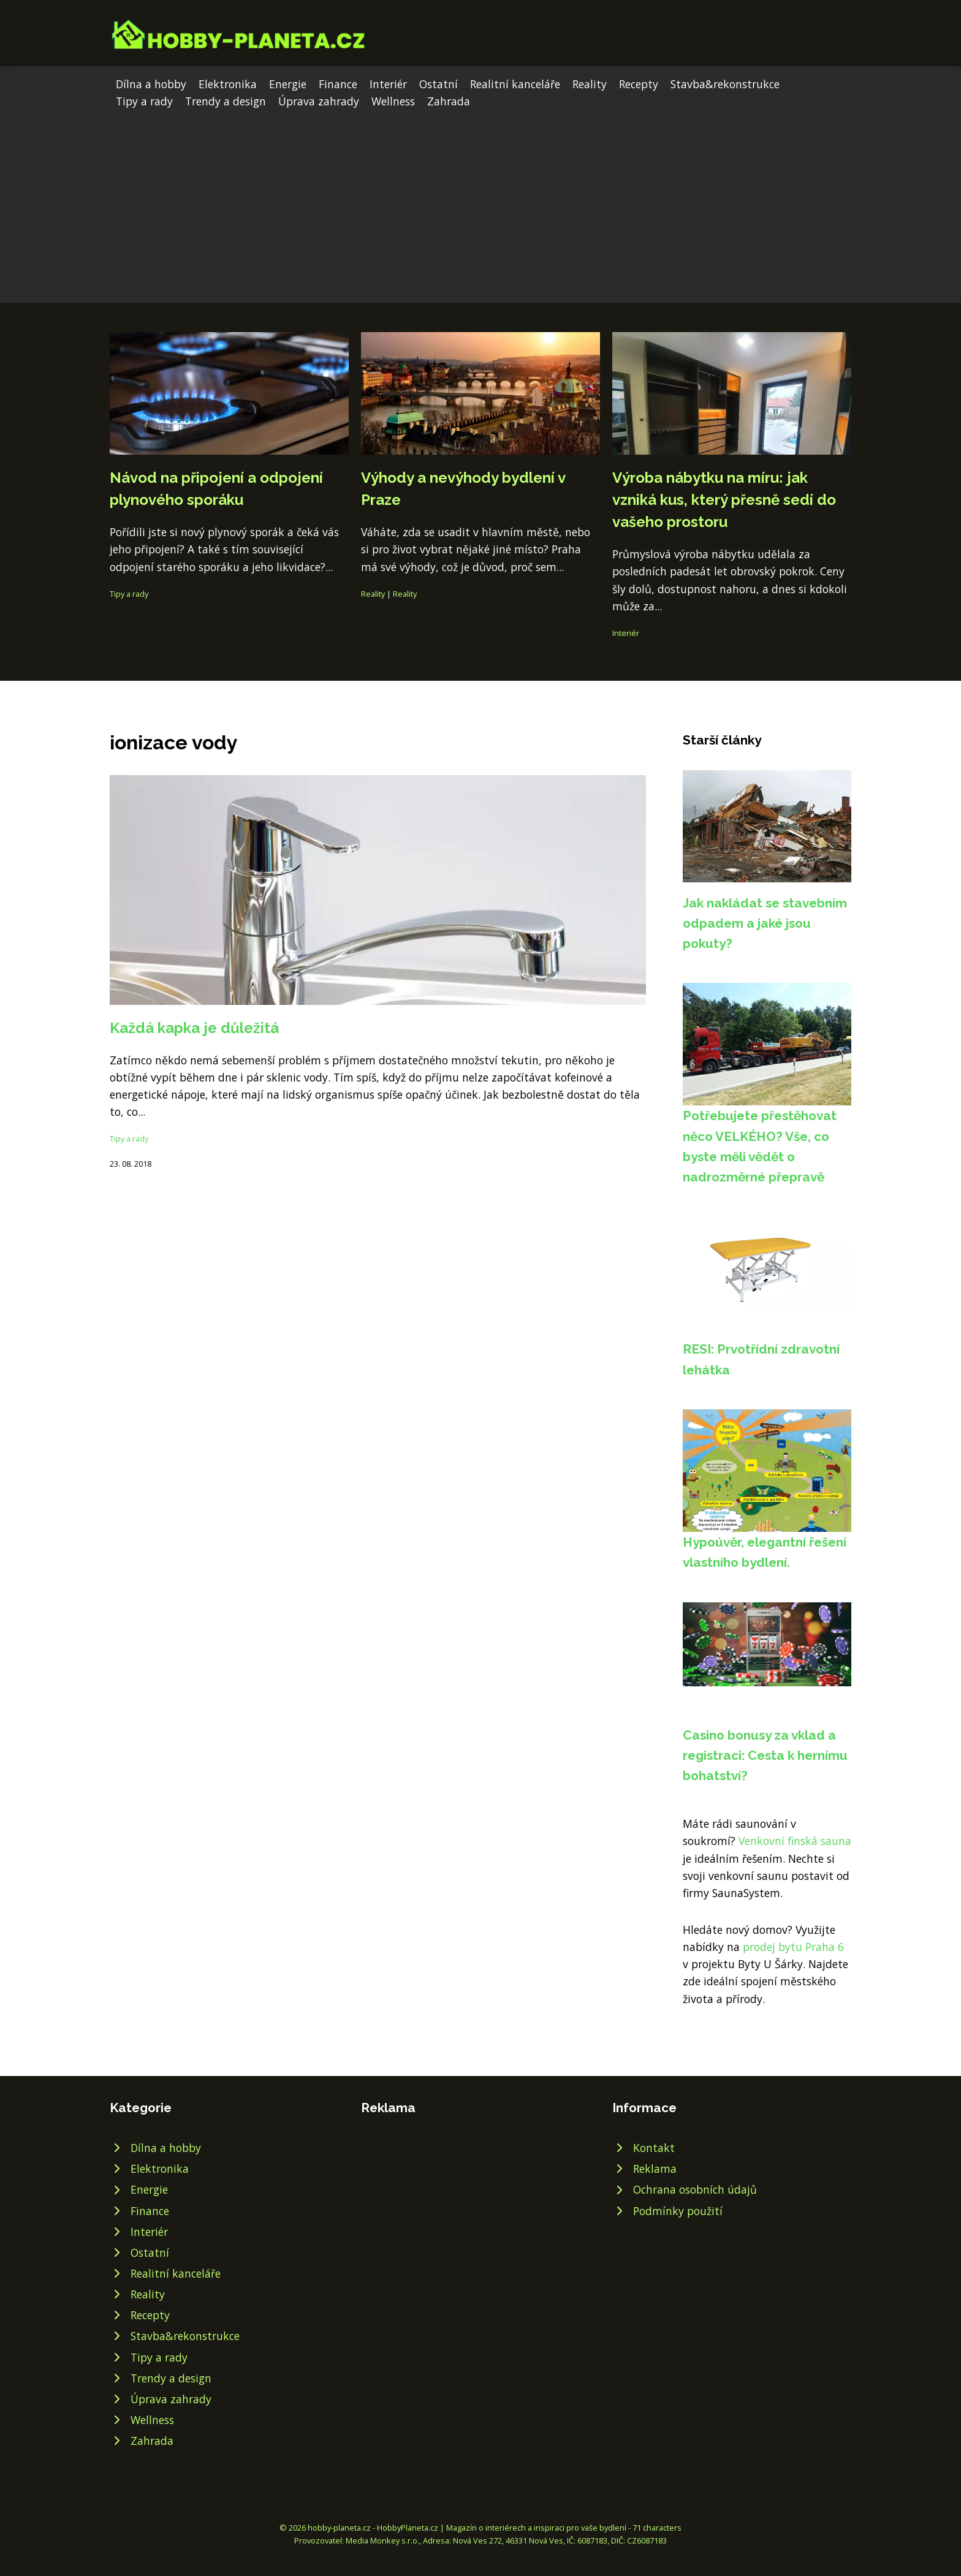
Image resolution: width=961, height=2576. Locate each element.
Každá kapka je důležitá (194, 1028)
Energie (287, 84)
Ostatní (438, 84)
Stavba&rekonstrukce (725, 84)
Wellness (393, 101)
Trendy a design (225, 101)
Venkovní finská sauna (795, 1840)
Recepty (638, 84)
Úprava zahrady (318, 101)
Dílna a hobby (151, 84)
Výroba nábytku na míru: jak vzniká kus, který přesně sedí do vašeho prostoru (724, 500)
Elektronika (228, 84)
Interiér (388, 84)
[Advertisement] (480, 201)
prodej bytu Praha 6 (793, 1946)
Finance (338, 84)
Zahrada (448, 101)
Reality (589, 84)
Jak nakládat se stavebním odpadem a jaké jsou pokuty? (765, 923)
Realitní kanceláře (515, 84)
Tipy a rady (144, 101)
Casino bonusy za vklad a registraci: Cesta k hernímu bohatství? (765, 1755)
